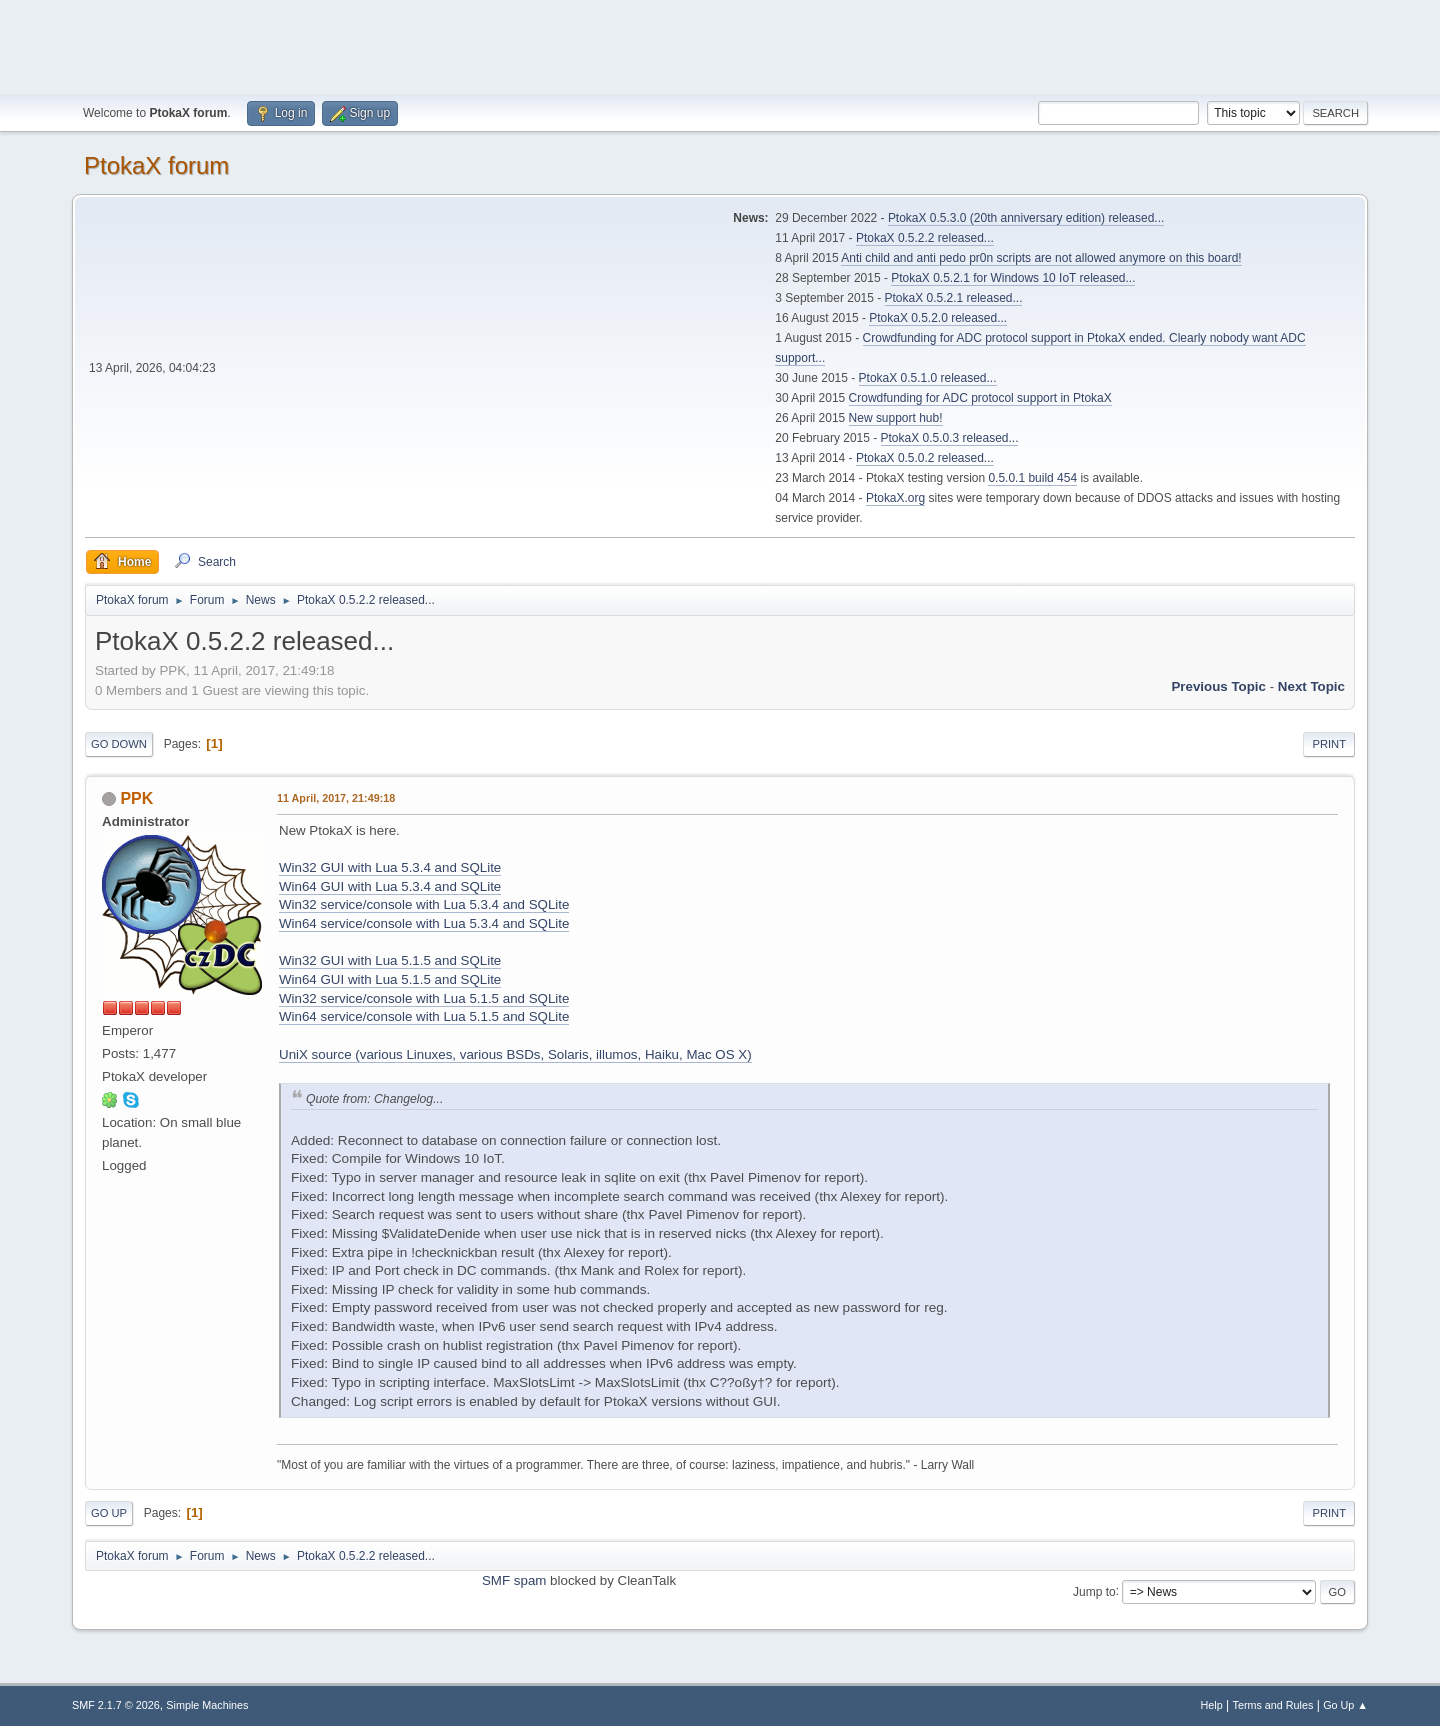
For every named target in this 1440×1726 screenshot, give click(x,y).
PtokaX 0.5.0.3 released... (950, 438)
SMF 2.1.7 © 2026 (116, 1705)
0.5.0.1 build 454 (1032, 478)
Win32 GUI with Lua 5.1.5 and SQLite (390, 960)
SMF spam (514, 1580)
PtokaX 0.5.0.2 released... (925, 458)
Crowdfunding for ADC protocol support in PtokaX (980, 398)
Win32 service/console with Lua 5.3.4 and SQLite (424, 904)
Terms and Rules (1273, 1705)
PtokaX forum (156, 165)
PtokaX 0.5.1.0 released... (928, 378)
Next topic (1311, 686)
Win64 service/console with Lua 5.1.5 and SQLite (424, 1016)
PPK (136, 798)
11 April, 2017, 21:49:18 (336, 798)
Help (1212, 1705)
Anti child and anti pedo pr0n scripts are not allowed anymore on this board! (1041, 258)
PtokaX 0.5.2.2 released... (925, 238)
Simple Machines (207, 1705)
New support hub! (896, 418)
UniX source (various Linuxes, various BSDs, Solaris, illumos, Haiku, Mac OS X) (515, 1054)
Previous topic (1218, 686)
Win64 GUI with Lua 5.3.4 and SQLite (390, 886)
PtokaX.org (895, 498)
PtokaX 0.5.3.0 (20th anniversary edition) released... (1026, 218)
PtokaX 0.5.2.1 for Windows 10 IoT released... (1013, 278)
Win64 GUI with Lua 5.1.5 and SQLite (390, 979)
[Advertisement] (720, 45)
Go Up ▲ (1345, 1705)
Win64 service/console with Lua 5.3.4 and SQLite (424, 923)
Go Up (109, 1513)
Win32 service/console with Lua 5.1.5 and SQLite (424, 998)
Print (1329, 744)
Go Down (119, 744)
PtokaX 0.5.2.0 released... (938, 318)
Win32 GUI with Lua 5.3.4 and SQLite (390, 867)
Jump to (1094, 1591)
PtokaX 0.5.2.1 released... (954, 298)
